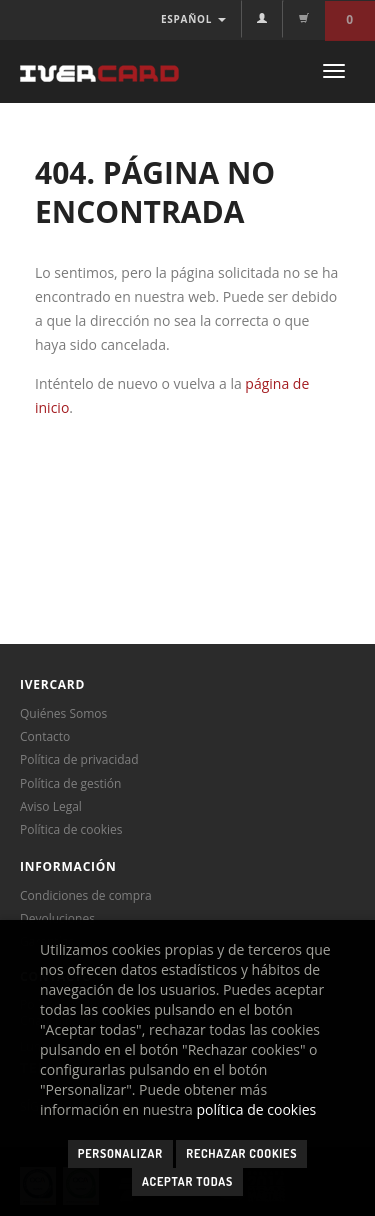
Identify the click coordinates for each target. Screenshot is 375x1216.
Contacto (45, 736)
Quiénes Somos (63, 713)
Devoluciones (57, 918)
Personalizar (120, 1153)
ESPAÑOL (193, 19)
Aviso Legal (51, 806)
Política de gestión (70, 783)
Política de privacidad (79, 759)
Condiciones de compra (86, 895)
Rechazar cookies (241, 1153)
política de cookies (257, 1109)
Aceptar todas (187, 1181)
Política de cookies (71, 829)
